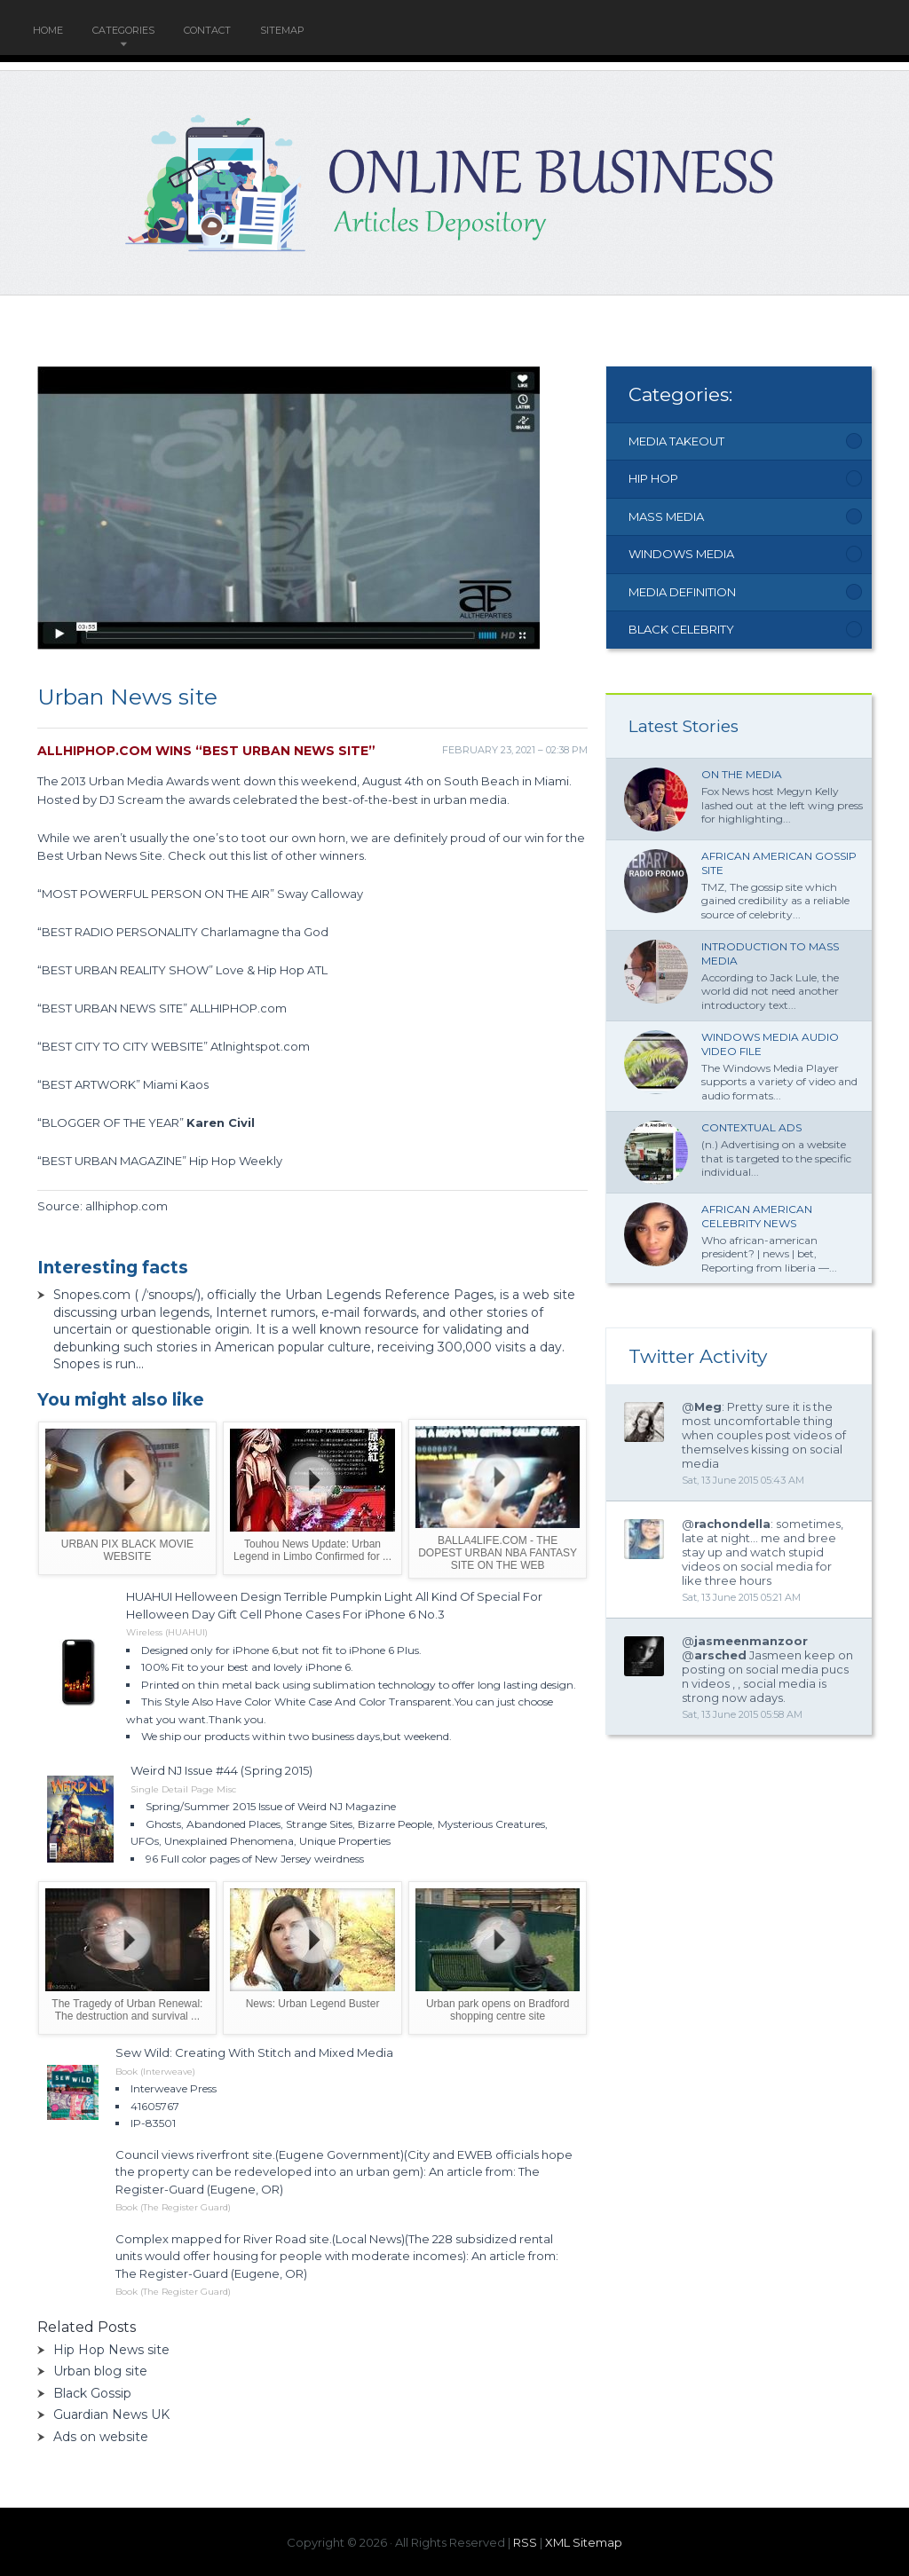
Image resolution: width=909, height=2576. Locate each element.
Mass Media (666, 516)
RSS (525, 2542)
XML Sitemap (583, 2542)
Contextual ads (751, 1127)
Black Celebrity (681, 629)
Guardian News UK (111, 2414)
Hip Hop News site (111, 2350)
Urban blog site (100, 2371)
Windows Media (681, 554)
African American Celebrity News (756, 1216)
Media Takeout (676, 441)
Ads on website (100, 2437)
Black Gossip (92, 2393)
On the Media (741, 774)
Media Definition (682, 592)
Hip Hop (653, 478)
